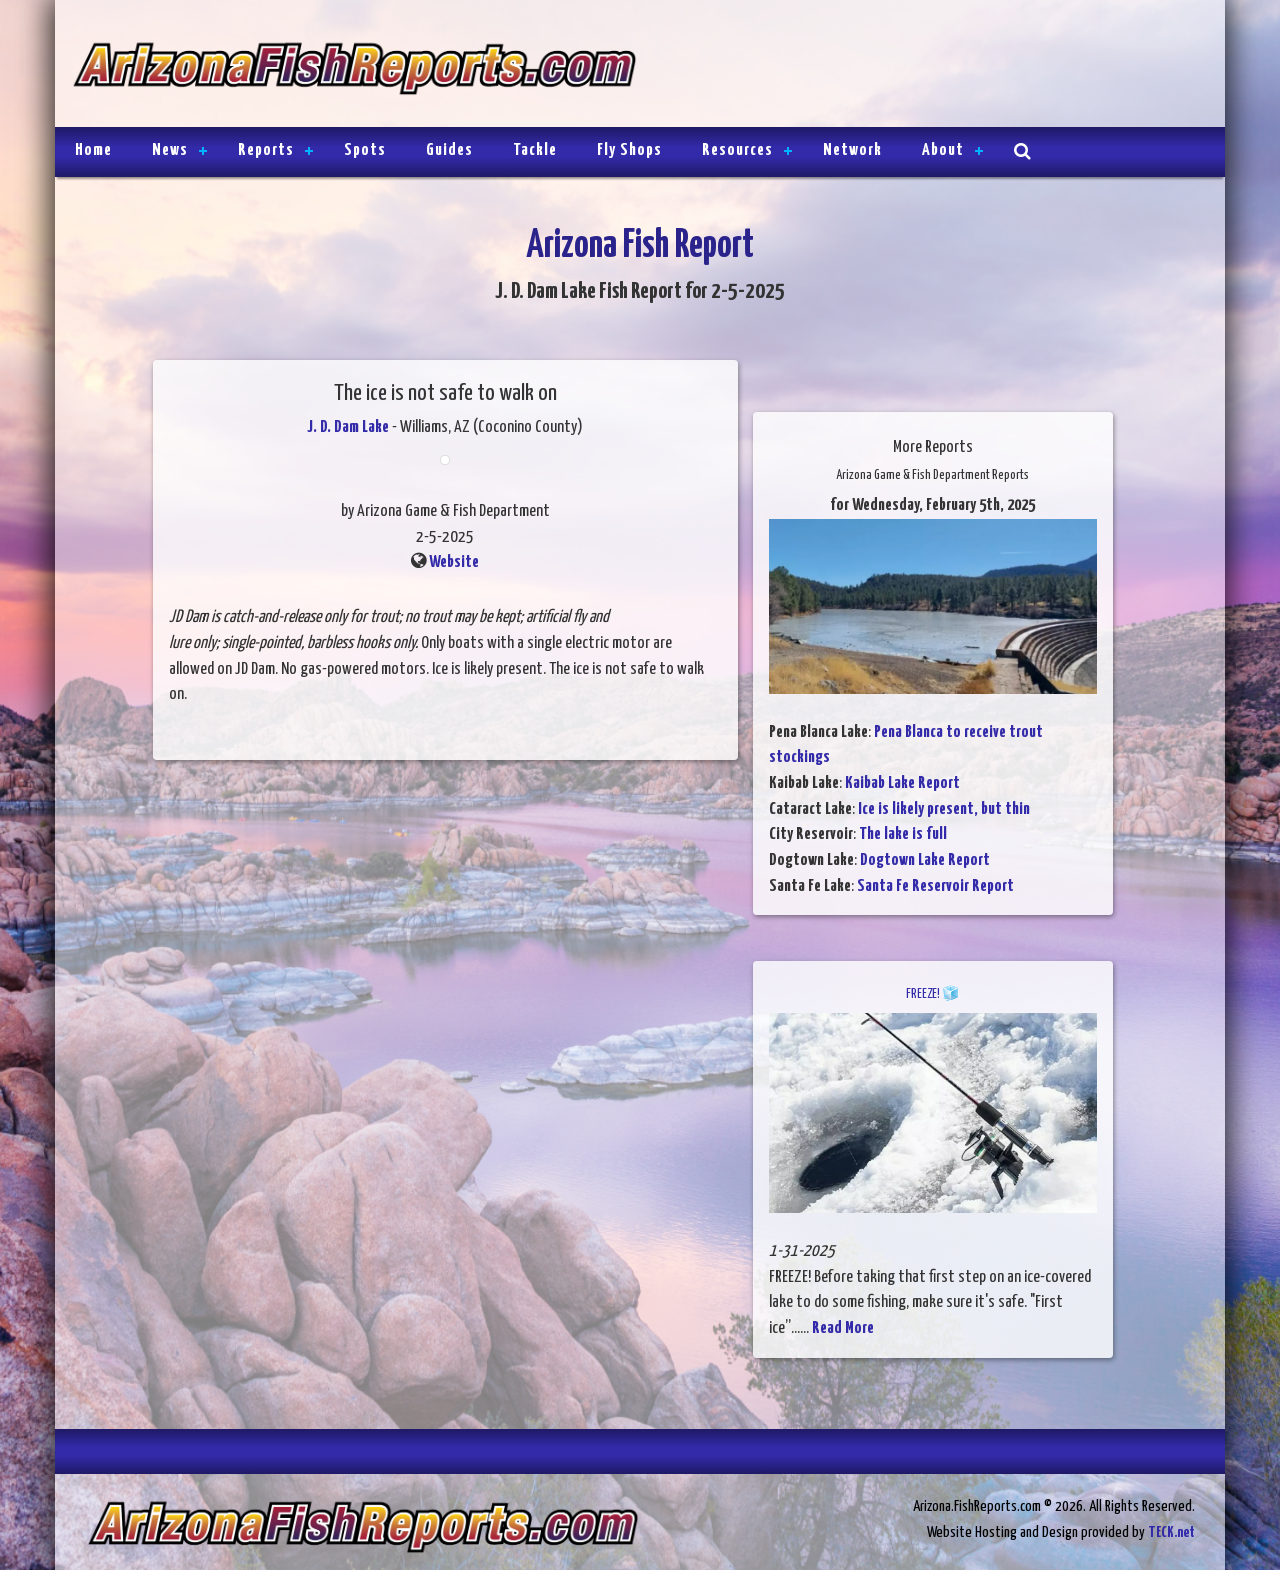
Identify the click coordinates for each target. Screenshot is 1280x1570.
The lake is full (903, 834)
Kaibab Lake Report (902, 783)
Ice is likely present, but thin (944, 809)
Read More (843, 1328)
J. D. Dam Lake (348, 427)
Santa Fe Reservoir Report (935, 886)
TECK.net (1171, 1532)
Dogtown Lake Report (925, 860)
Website (454, 562)
